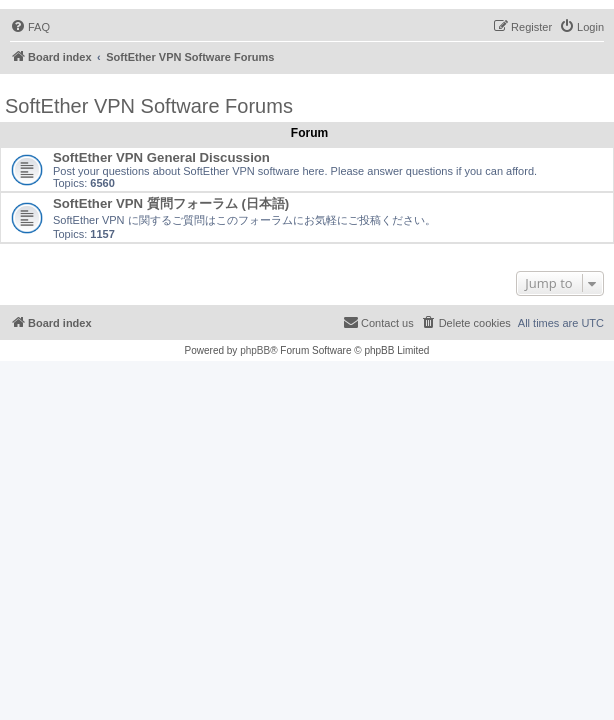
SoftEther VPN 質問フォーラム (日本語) (171, 203)
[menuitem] (30, 27)
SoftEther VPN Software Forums (149, 106)
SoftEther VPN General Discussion (161, 157)
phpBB (255, 350)
